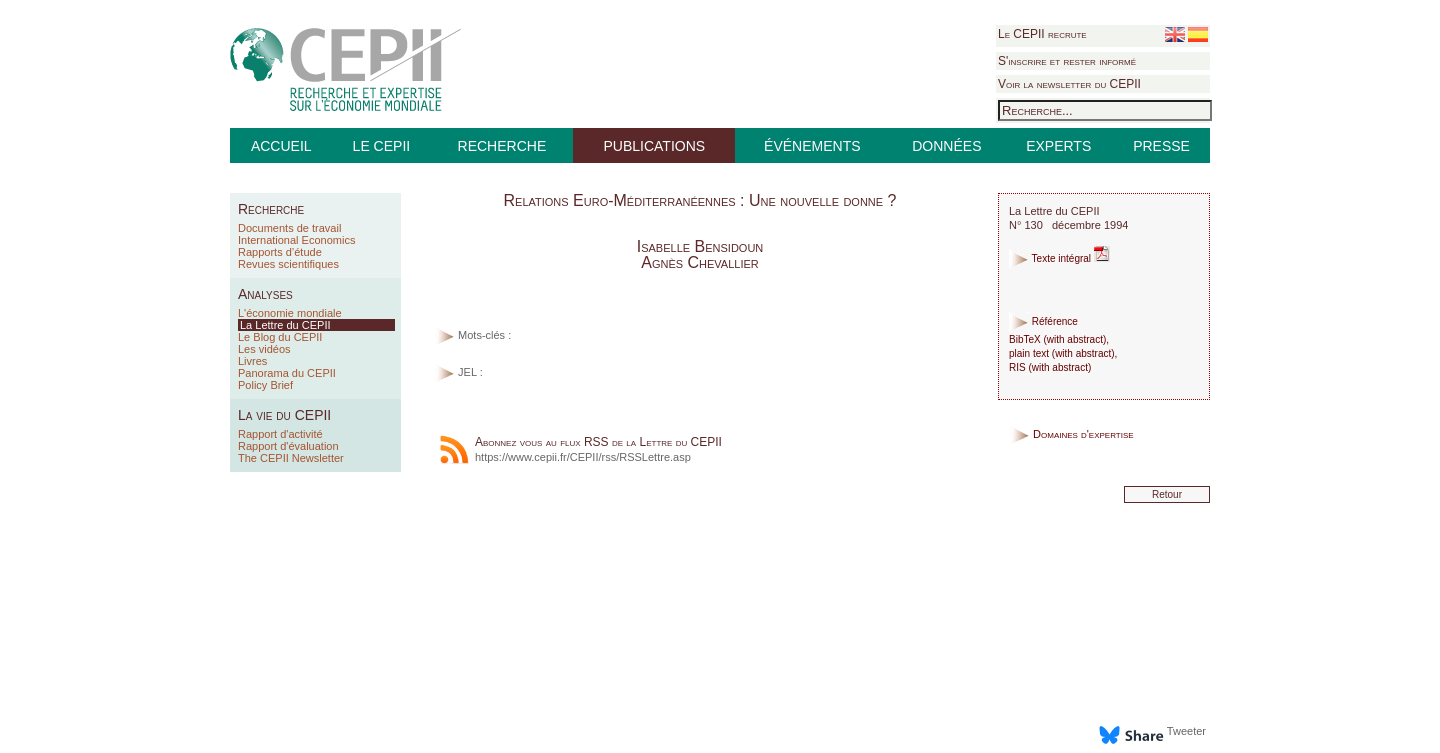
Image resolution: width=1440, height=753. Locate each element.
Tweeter (1186, 731)
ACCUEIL (281, 146)
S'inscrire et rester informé (1067, 61)
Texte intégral (1059, 258)
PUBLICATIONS (654, 146)
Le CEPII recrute (1042, 34)
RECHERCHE (502, 146)
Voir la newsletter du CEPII (1069, 84)
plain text (1029, 353)
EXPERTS (1058, 146)
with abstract (1075, 339)
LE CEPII (382, 146)
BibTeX (1025, 339)
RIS (1017, 367)
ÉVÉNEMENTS (812, 146)
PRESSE (1161, 146)
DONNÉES (946, 146)
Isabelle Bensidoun (700, 246)
